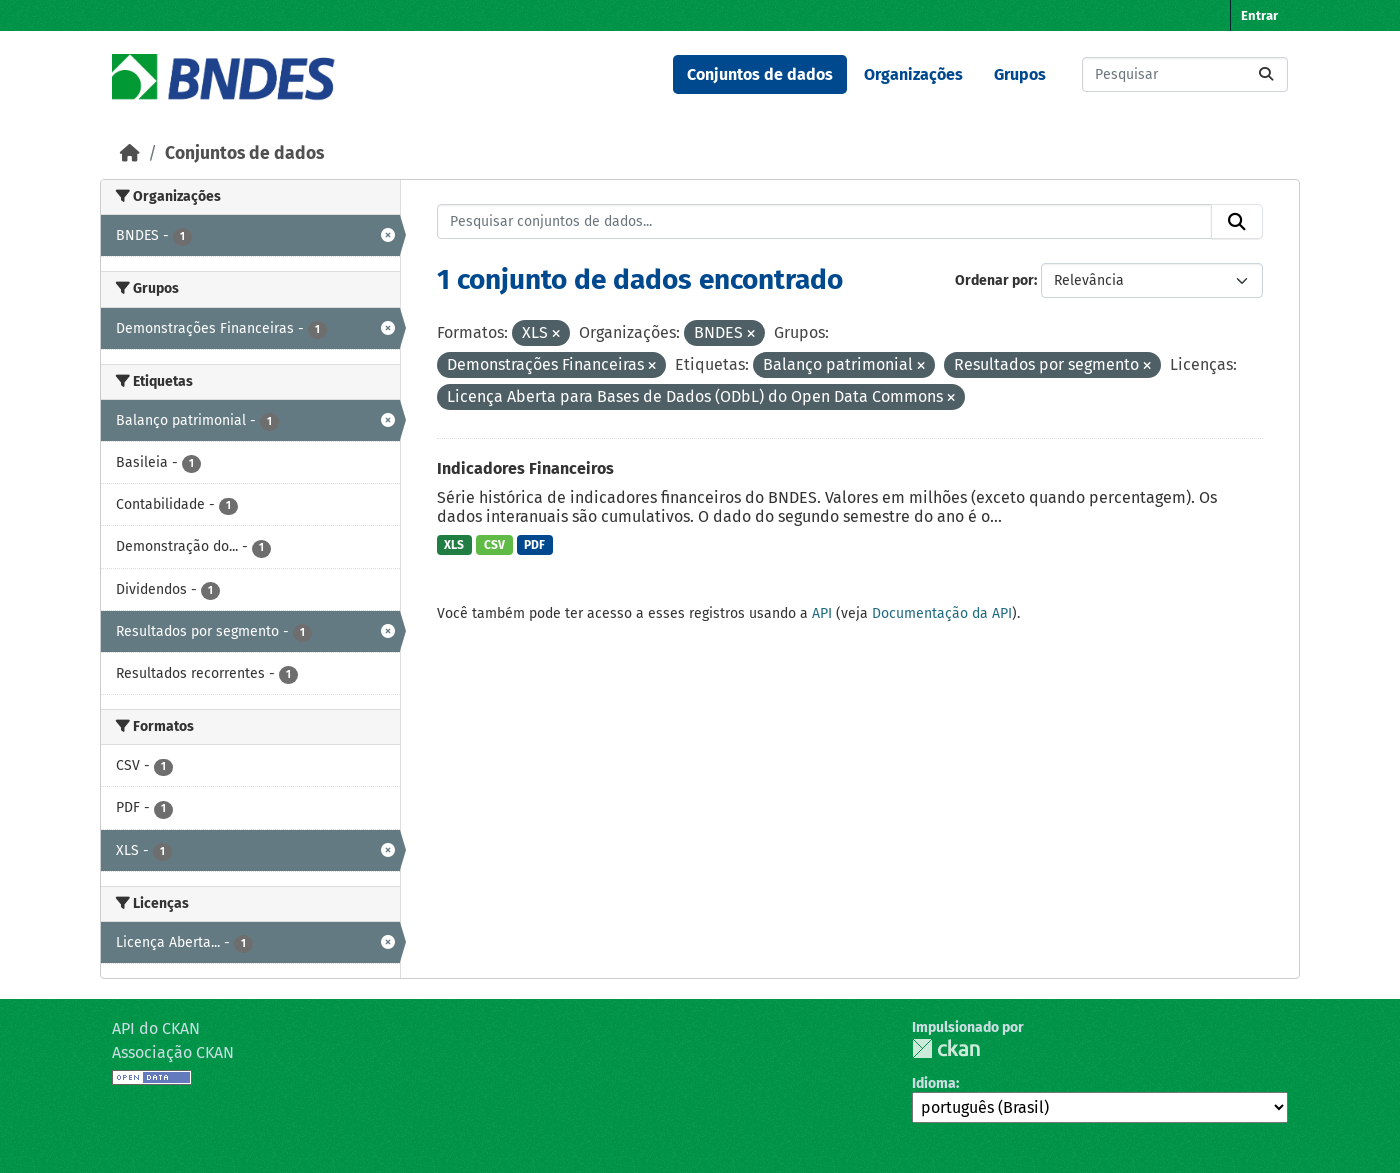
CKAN (946, 1048)
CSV (494, 545)
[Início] (130, 153)
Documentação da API (942, 613)
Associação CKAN (173, 1052)
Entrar (1259, 15)
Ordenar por (994, 280)
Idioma (934, 1083)
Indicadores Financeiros (525, 468)
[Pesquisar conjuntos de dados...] (1185, 74)
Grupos (1020, 74)
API (822, 613)
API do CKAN (156, 1028)
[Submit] (1266, 74)
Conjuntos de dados (760, 74)
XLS (454, 545)
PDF (534, 545)
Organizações (913, 74)
